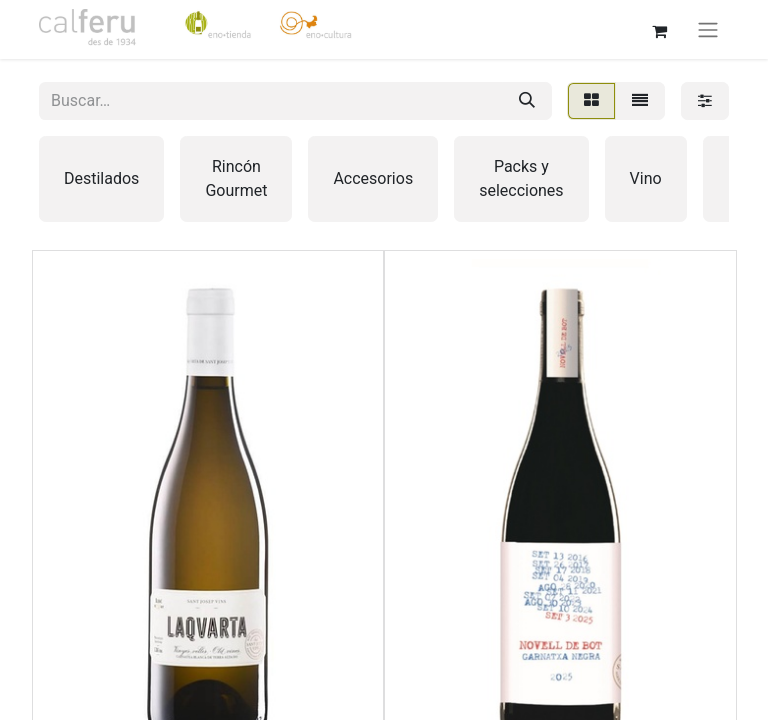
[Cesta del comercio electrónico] (659, 29)
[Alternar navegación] (708, 29)
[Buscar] (527, 101)
